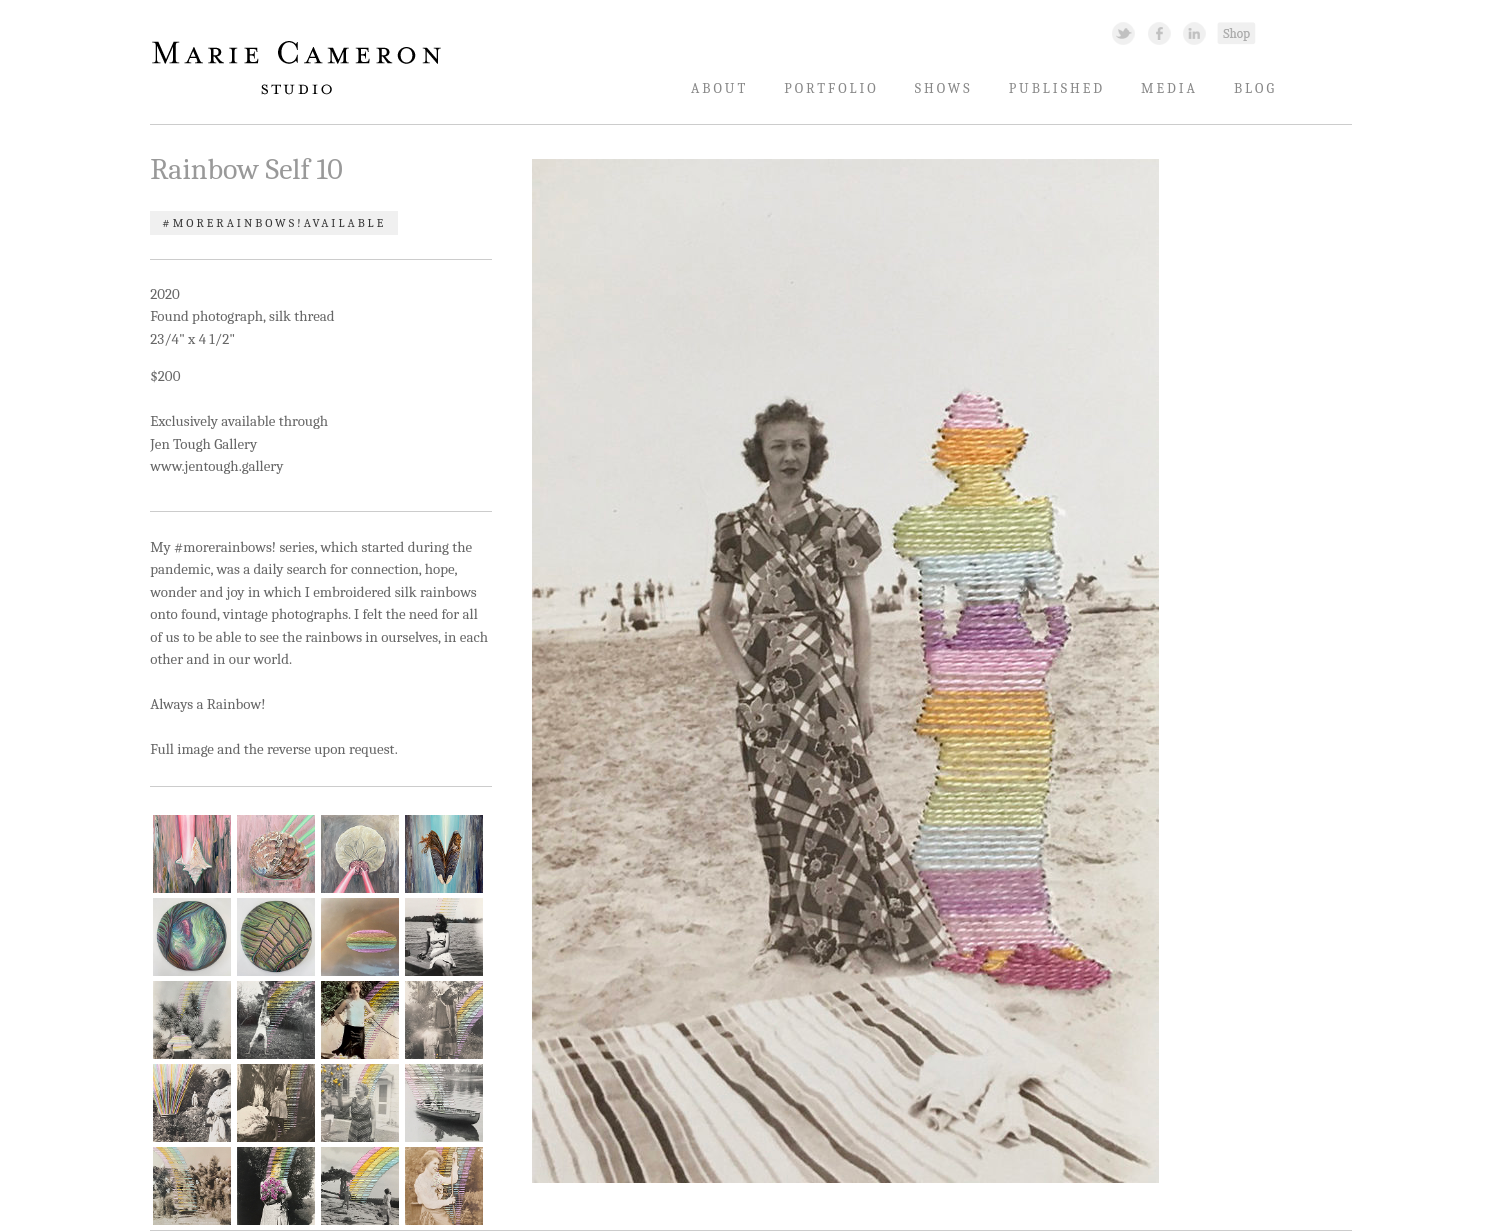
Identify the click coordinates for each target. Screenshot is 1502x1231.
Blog (1255, 88)
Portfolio (831, 88)
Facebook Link (1159, 32)
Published (1057, 88)
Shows (944, 88)
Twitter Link (1123, 32)
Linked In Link (1193, 32)
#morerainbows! (232, 223)
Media (1169, 88)
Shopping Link (1236, 32)
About (719, 88)
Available (345, 223)
